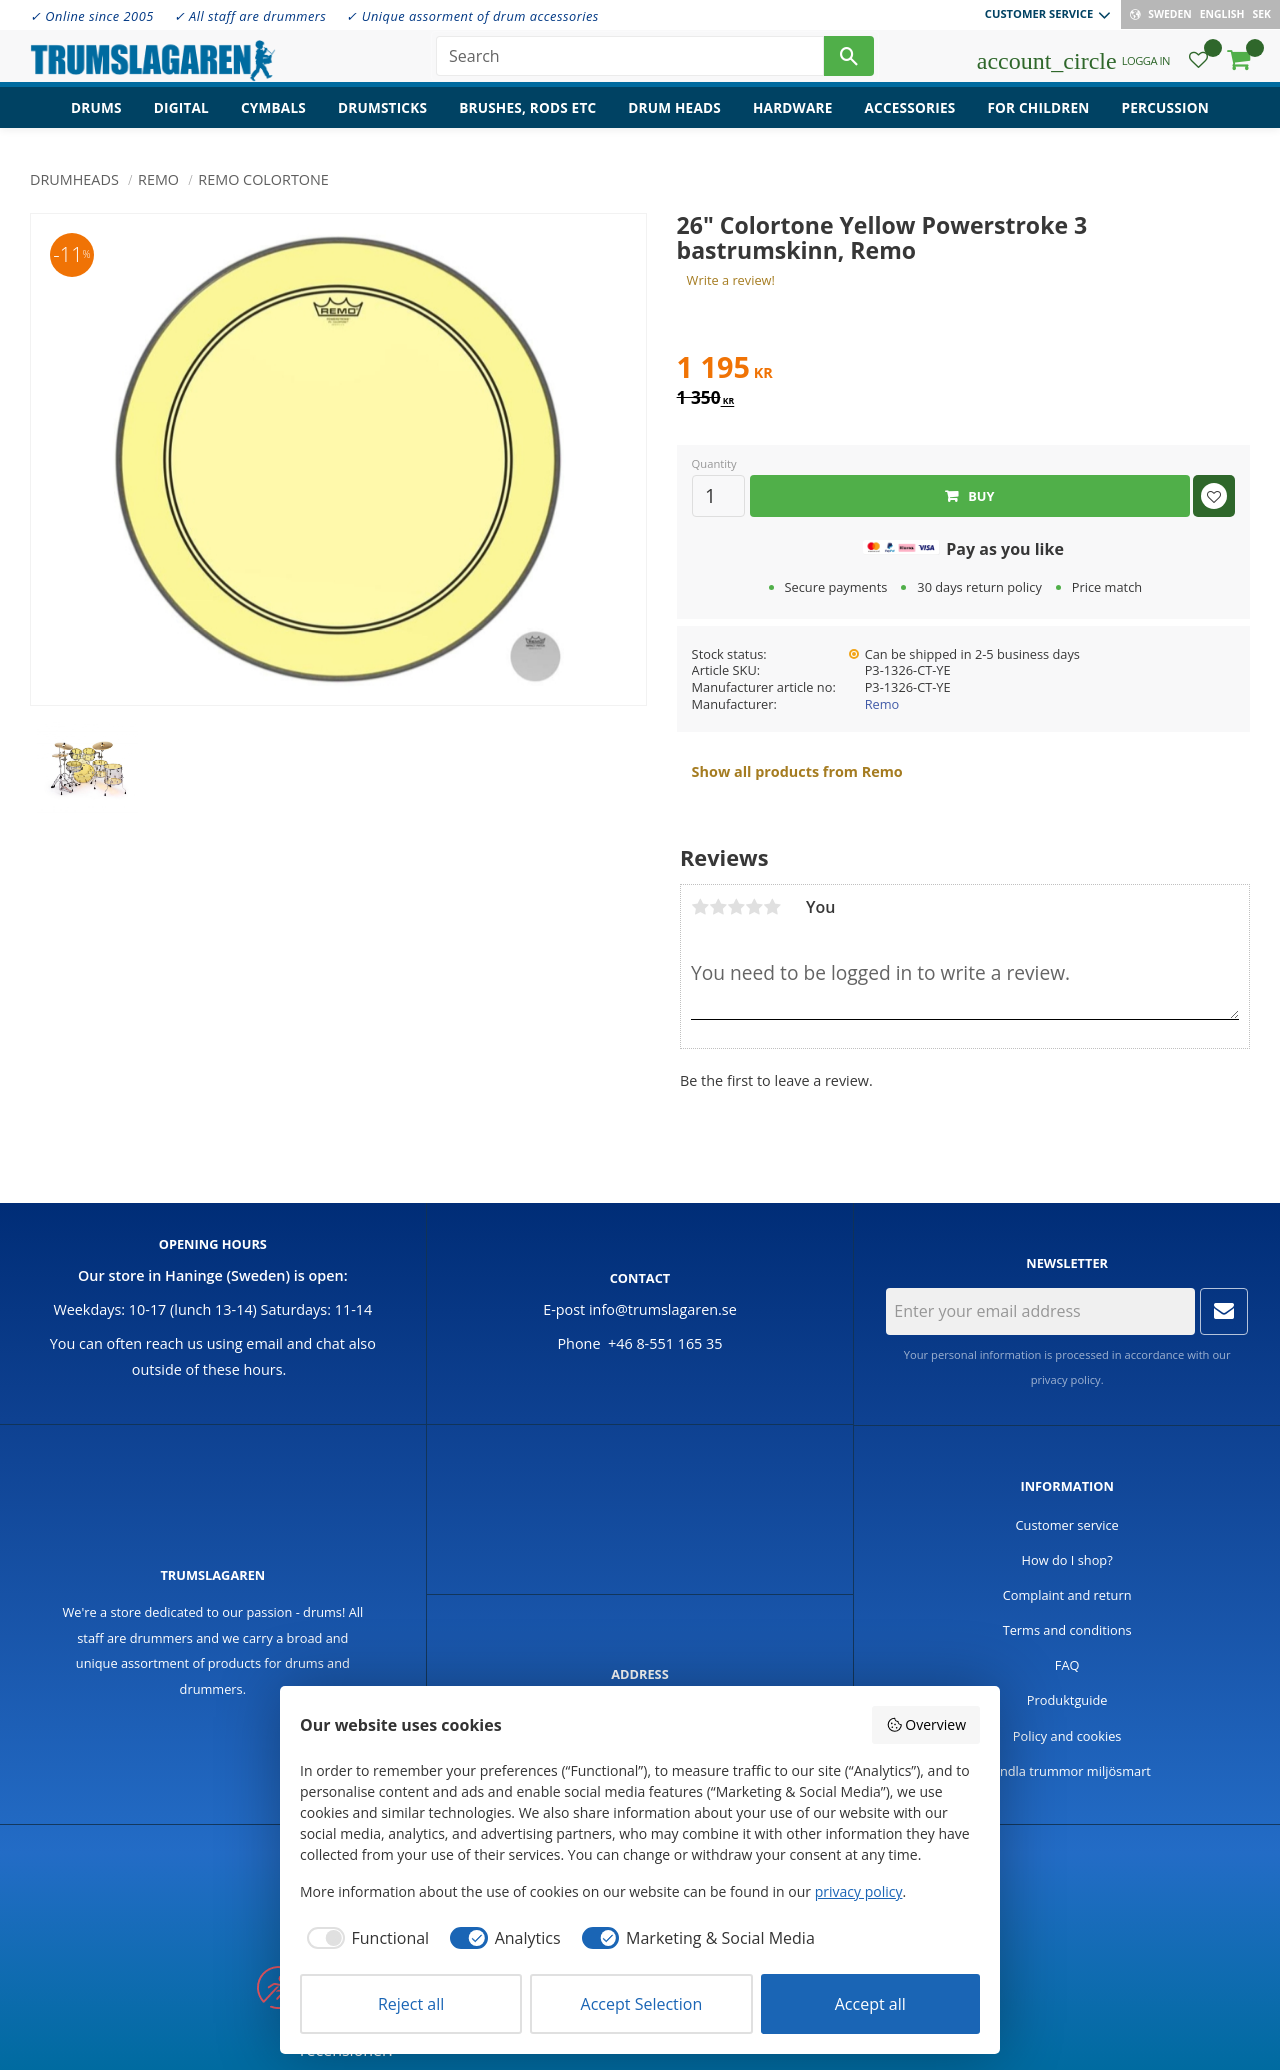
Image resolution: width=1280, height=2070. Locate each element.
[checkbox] (364, 1938)
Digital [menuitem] (181, 115)
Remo (882, 704)
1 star (700, 907)
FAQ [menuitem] (1067, 1665)
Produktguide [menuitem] (1067, 1700)
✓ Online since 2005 (92, 16)
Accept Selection (642, 2004)
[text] (963, 370)
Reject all (411, 2004)
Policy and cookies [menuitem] (1067, 1736)
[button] (1198, 65)
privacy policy (1066, 1379)
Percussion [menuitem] (1165, 115)
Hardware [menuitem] (793, 115)
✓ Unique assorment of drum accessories (472, 16)
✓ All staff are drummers (250, 16)
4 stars (754, 907)
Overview (926, 1724)
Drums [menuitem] (96, 115)
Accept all (870, 2004)
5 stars (772, 907)
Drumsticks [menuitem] (382, 115)
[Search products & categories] (630, 60)
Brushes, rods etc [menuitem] (527, 115)
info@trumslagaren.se (663, 1309)
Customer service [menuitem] (1039, 13)
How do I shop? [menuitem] (1067, 1560)
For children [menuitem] (1038, 115)
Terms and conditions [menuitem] (1067, 1630)
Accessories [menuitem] (910, 115)
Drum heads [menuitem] (674, 115)
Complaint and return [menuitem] (1067, 1595)
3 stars (736, 907)
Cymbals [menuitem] (273, 115)
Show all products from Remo (797, 771)
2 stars (718, 907)
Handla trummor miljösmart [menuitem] (1067, 1771)
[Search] (849, 60)
